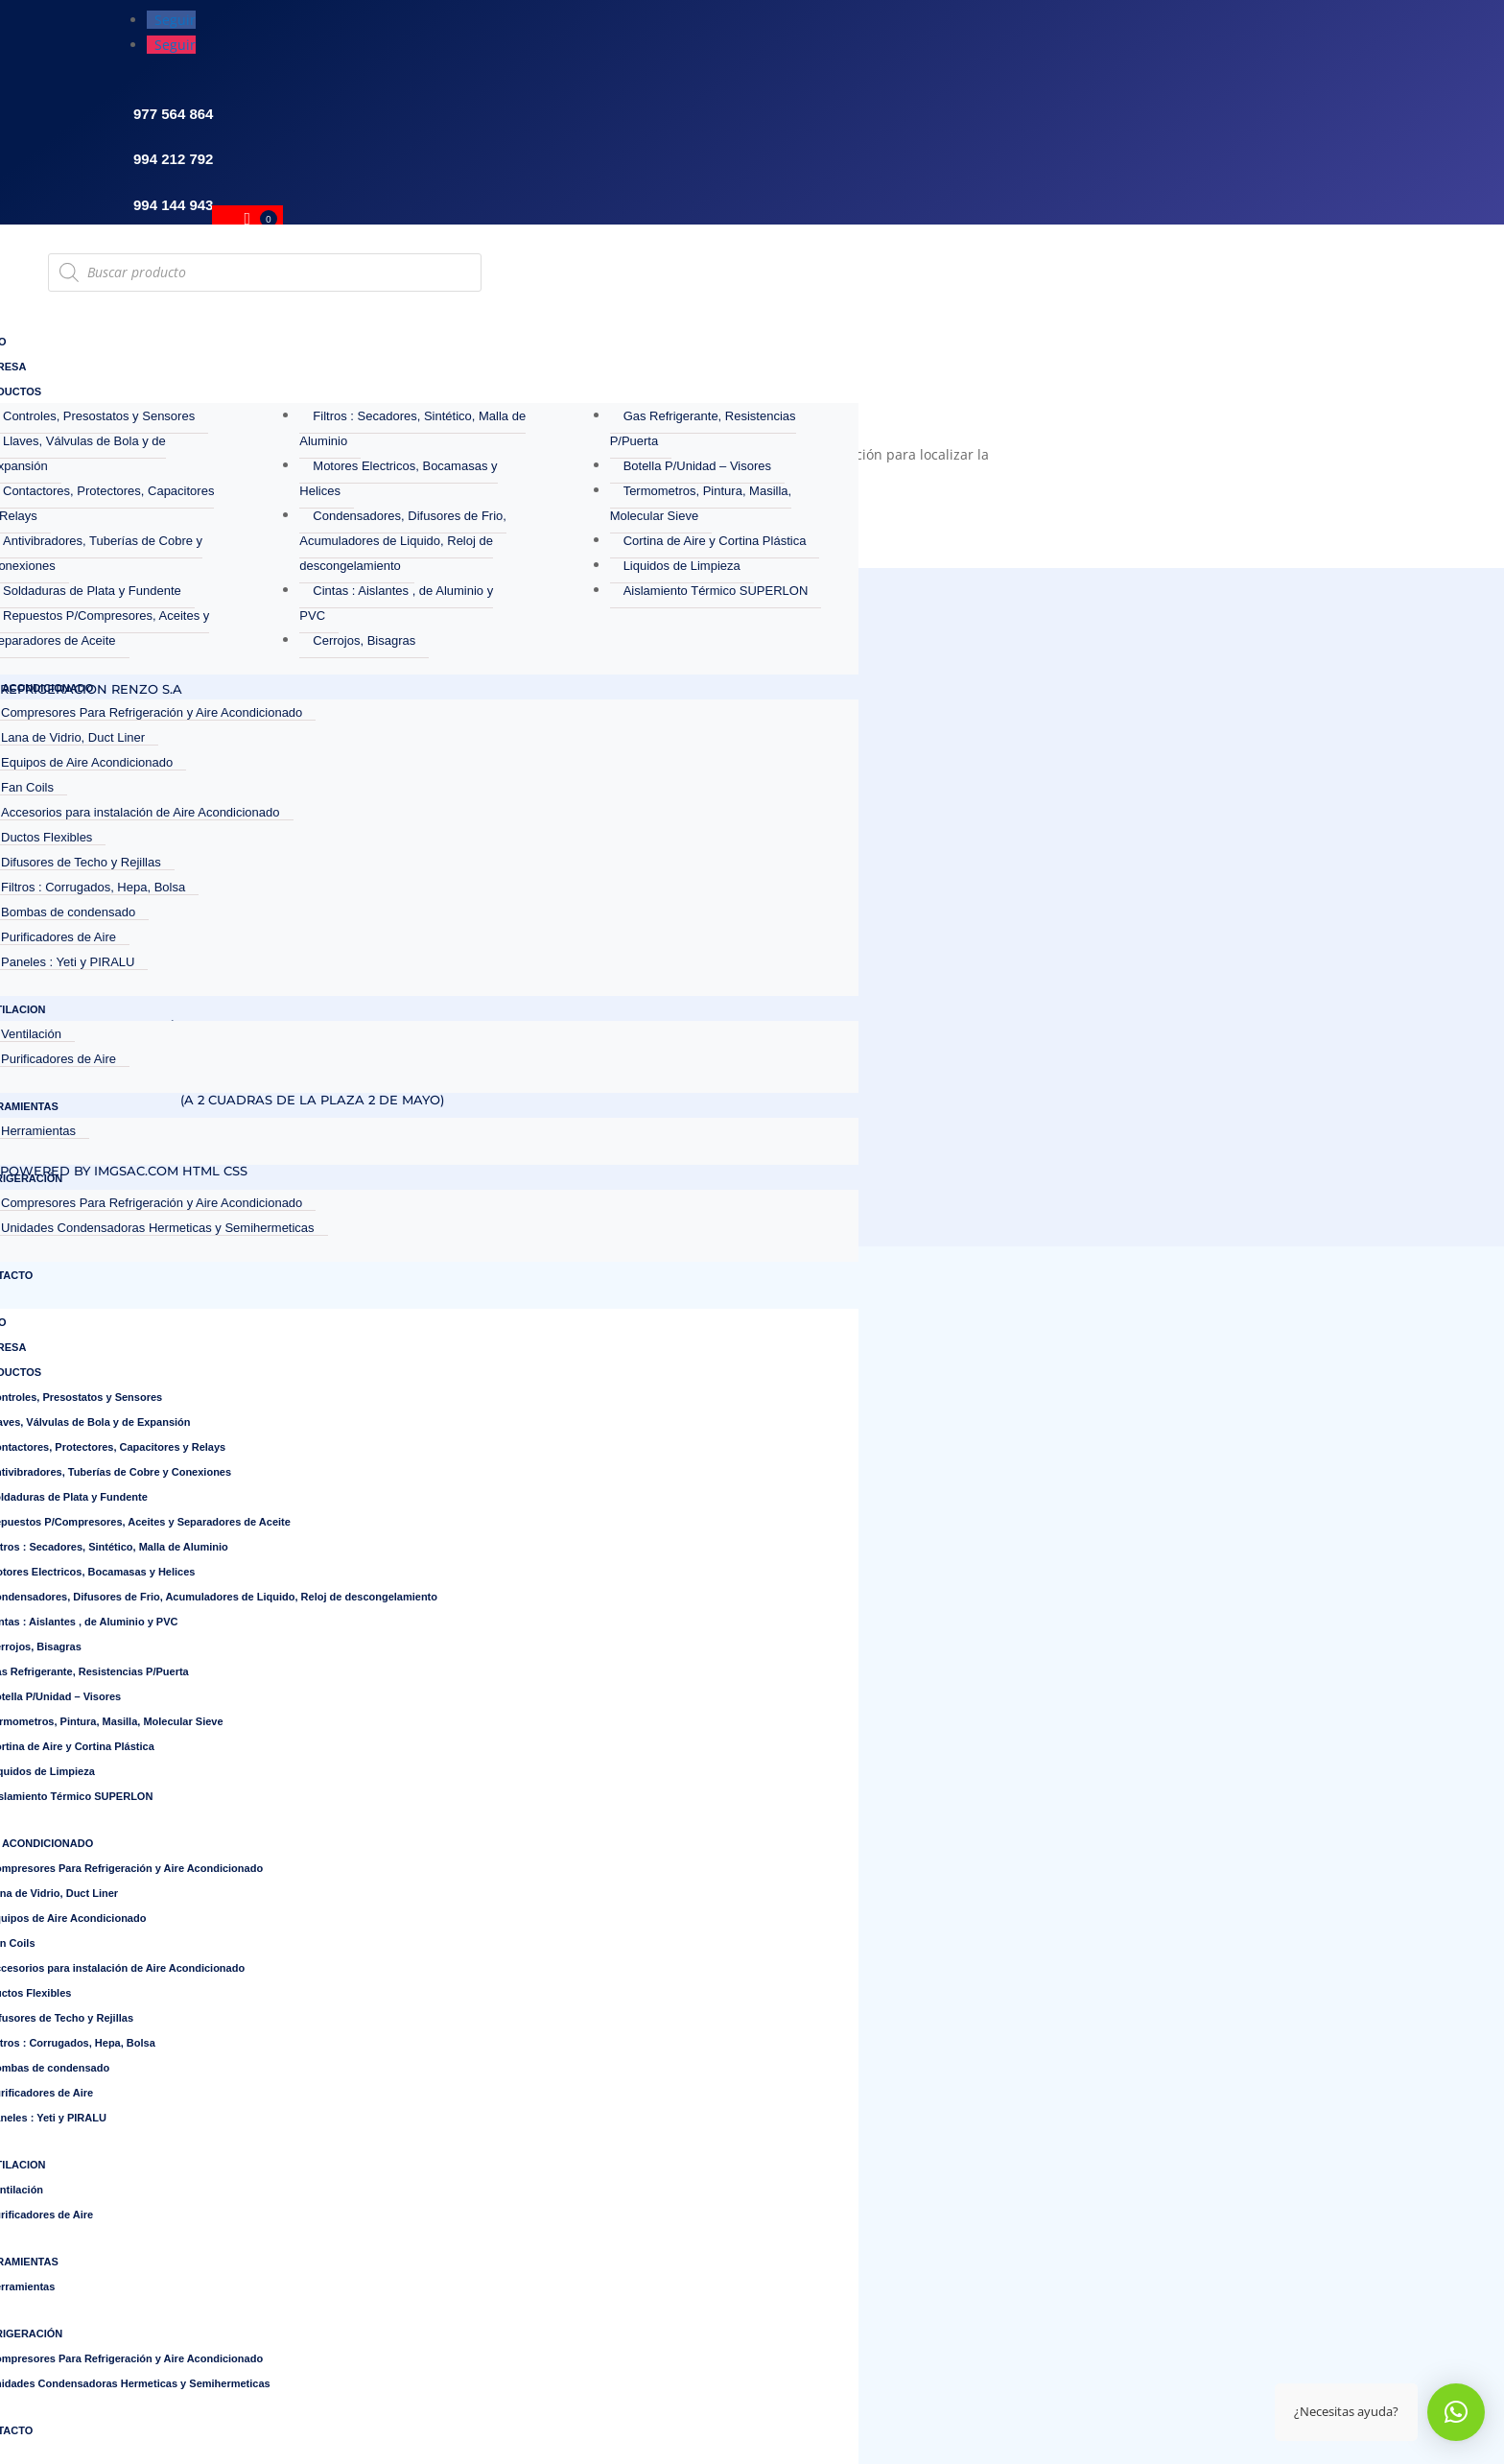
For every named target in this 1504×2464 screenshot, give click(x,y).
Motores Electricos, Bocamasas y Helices (398, 478)
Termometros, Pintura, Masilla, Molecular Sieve (701, 503)
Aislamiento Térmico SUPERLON (716, 590)
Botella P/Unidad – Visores (697, 466)
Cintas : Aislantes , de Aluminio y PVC (396, 603)
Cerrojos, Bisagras (364, 640)
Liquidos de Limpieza (681, 565)
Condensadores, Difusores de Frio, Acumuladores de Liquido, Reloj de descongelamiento (402, 541)
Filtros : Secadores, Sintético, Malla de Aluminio (412, 428)
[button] (1456, 2412)
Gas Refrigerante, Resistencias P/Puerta (703, 428)
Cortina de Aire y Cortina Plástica (715, 540)
